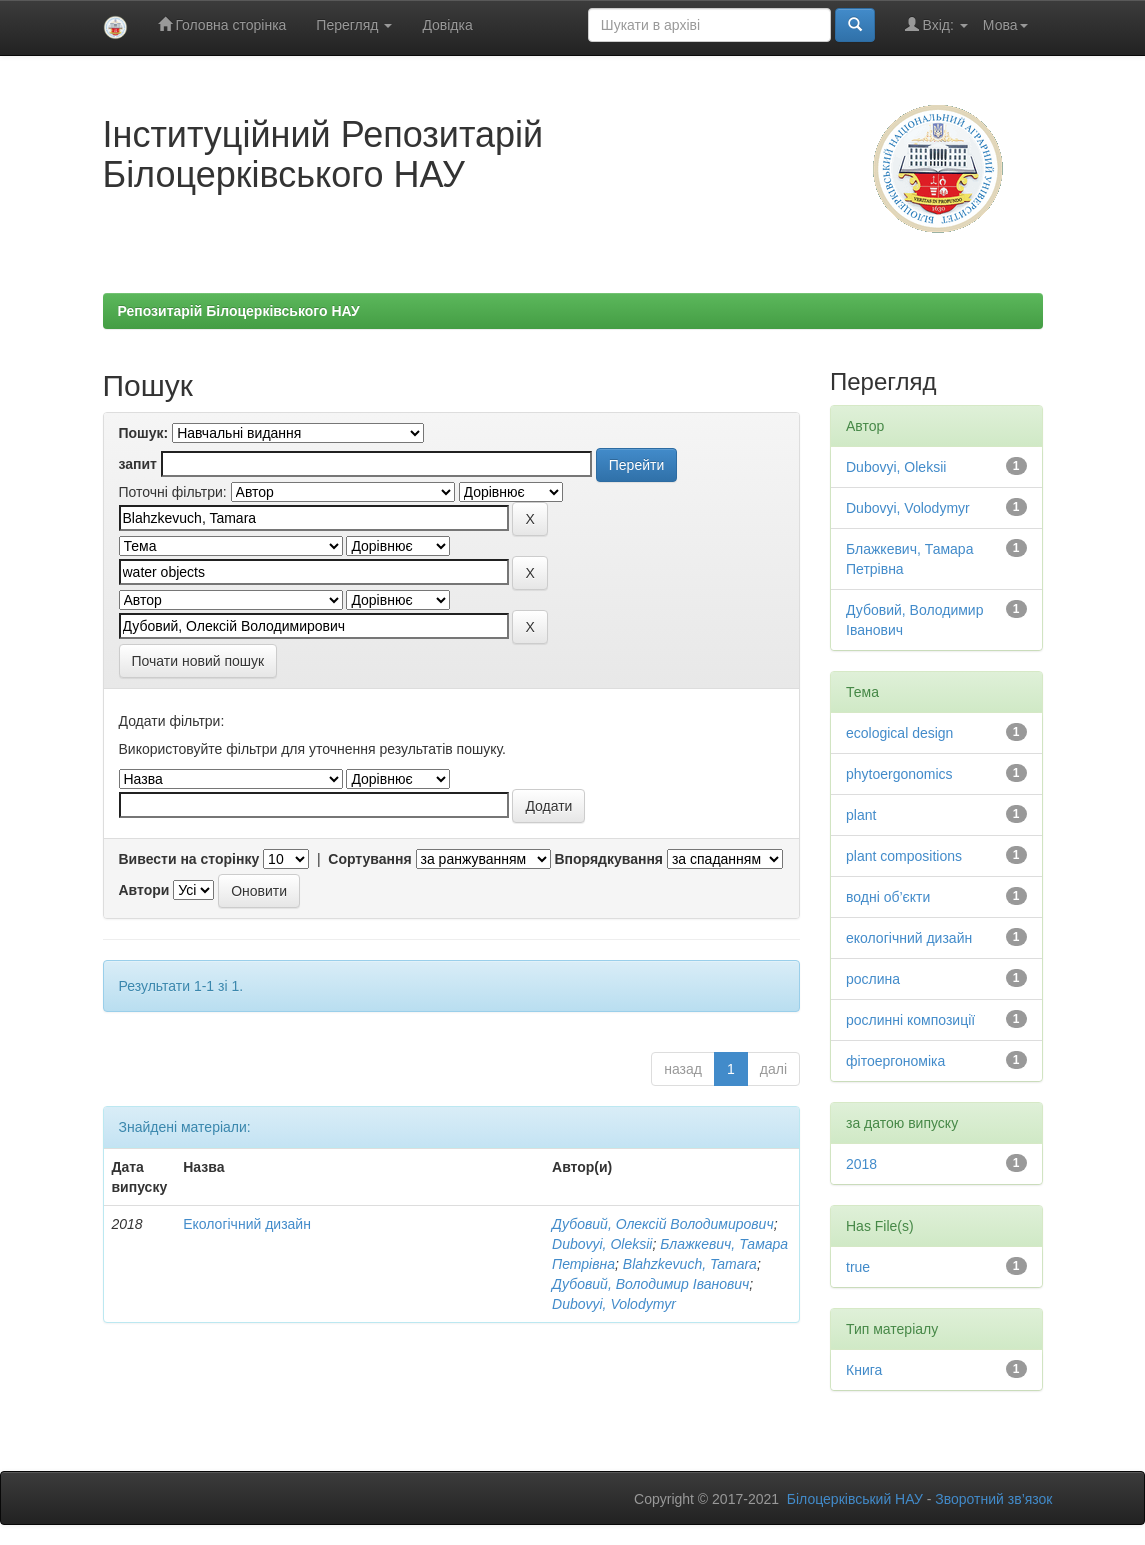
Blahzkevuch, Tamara (690, 1264)
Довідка (447, 25)
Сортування (369, 859)
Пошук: (144, 433)
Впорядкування (608, 859)
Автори (144, 890)
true (858, 1267)
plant (861, 815)
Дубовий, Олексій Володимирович (663, 1224)
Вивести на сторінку (189, 859)
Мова (1005, 25)
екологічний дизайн (909, 938)
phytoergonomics (899, 774)
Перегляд (354, 25)
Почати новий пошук (198, 661)
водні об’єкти (888, 897)
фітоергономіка (895, 1061)
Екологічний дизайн (247, 1224)
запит (138, 464)
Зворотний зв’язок (993, 1499)
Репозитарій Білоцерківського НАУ (239, 311)
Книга (864, 1370)
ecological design (899, 733)
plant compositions (904, 856)
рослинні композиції (910, 1020)
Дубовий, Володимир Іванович (650, 1284)
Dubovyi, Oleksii (602, 1244)
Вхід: (936, 24)
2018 (861, 1164)
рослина (873, 979)
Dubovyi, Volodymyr (614, 1304)
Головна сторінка (222, 24)
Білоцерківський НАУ (855, 1499)
